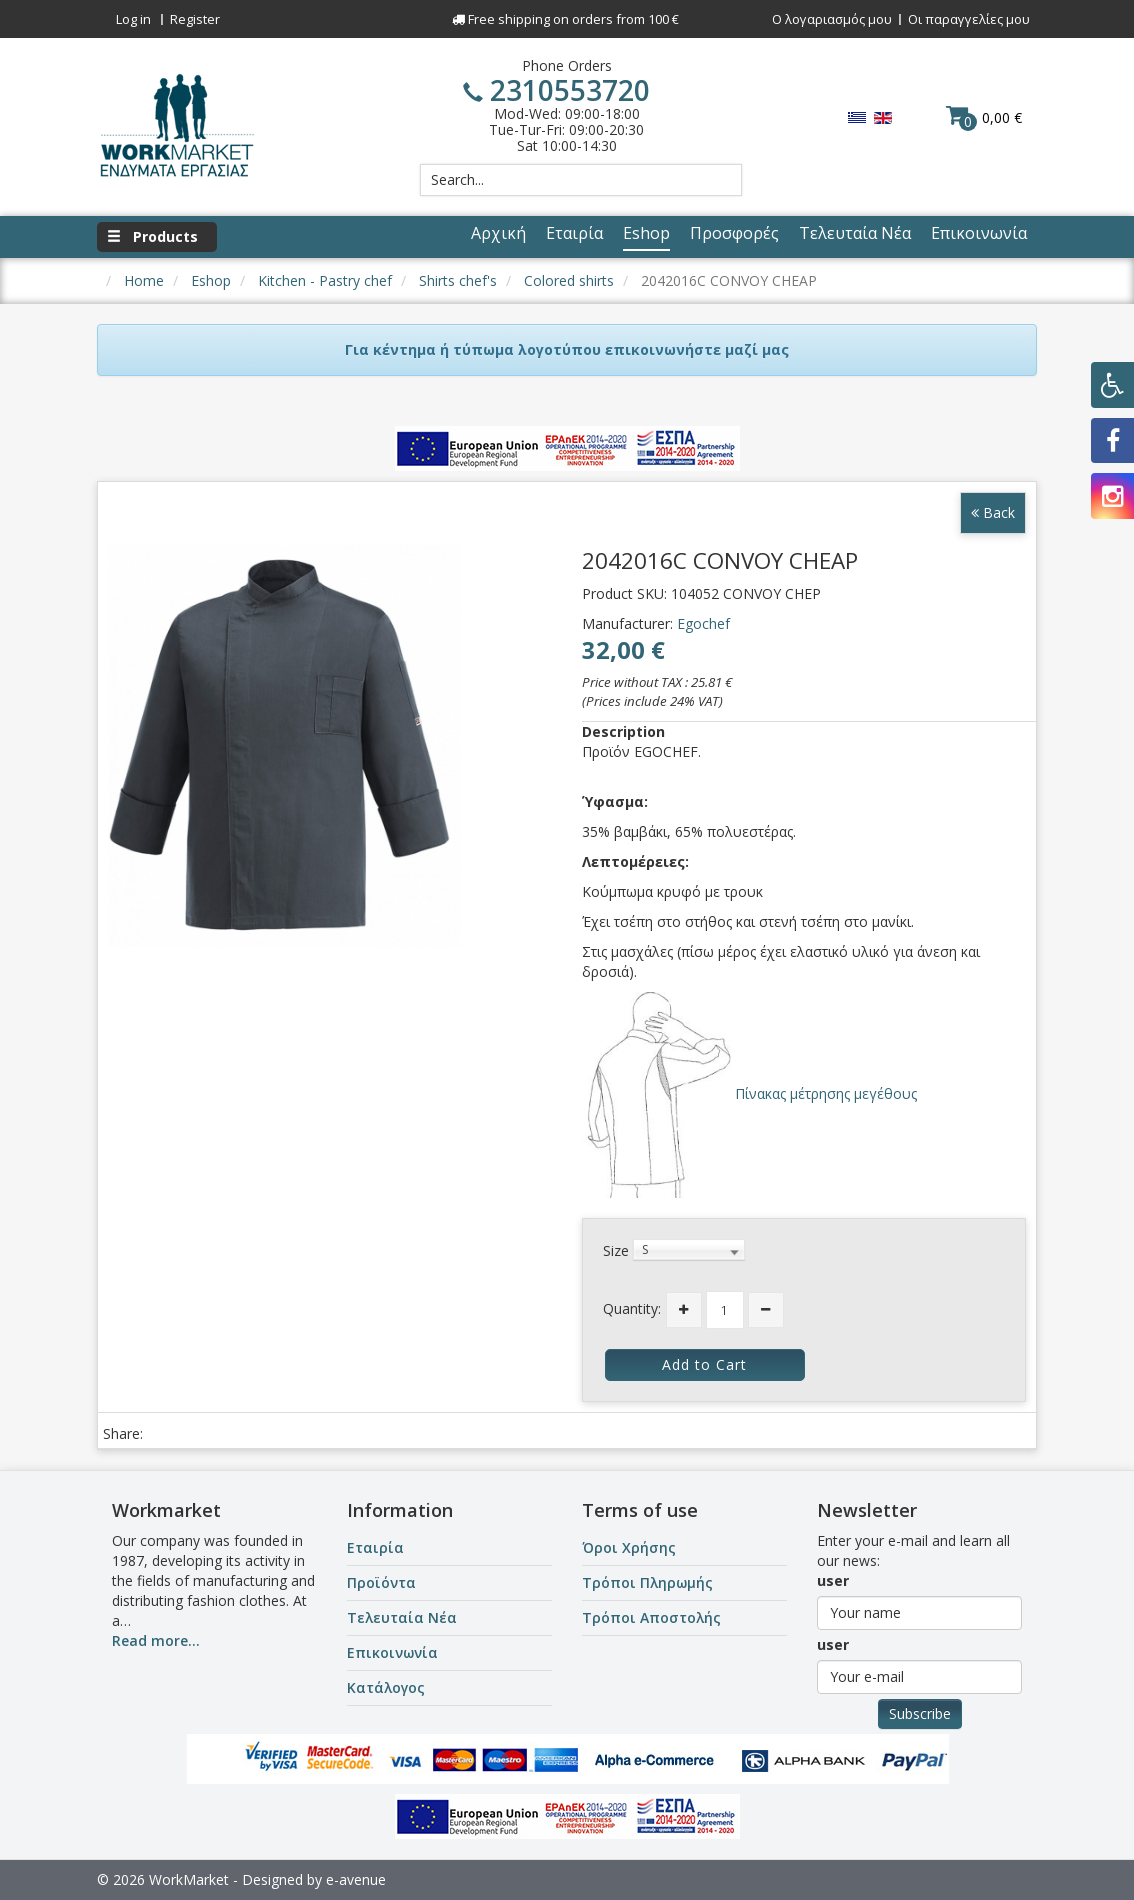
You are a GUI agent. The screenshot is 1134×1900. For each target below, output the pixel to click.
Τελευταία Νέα (402, 1617)
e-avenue (356, 1879)
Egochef (703, 623)
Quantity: (632, 1308)
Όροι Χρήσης (629, 1547)
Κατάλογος (386, 1687)
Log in (133, 19)
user (833, 1580)
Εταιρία (375, 1547)
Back (993, 512)
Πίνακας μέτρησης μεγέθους (824, 1093)
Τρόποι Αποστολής (651, 1617)
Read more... (156, 1640)
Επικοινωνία (392, 1652)
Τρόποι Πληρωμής (647, 1582)
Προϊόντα (381, 1582)
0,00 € (984, 117)
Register (195, 19)
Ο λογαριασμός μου (832, 19)
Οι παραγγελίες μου (969, 19)
